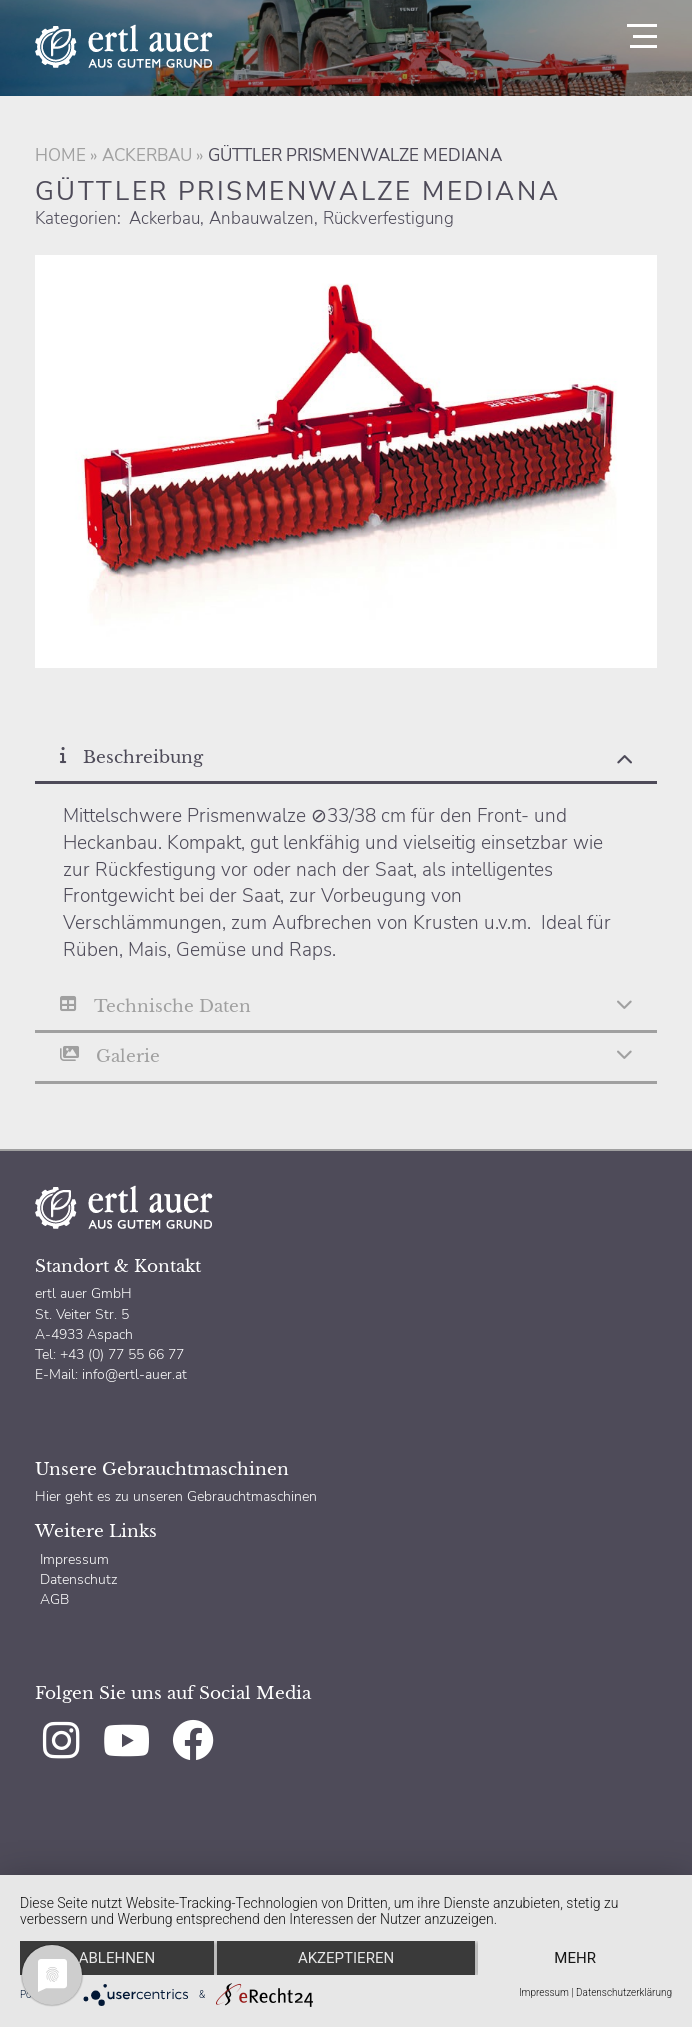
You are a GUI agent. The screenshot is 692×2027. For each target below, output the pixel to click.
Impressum (74, 1559)
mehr (575, 1958)
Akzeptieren (346, 1958)
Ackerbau (147, 155)
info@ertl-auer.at (134, 1374)
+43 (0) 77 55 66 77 (120, 1354)
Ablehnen (117, 1958)
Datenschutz (78, 1579)
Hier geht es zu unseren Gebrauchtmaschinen (176, 1496)
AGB (54, 1599)
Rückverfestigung (388, 218)
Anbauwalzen (261, 218)
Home (60, 155)
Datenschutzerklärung (624, 1992)
